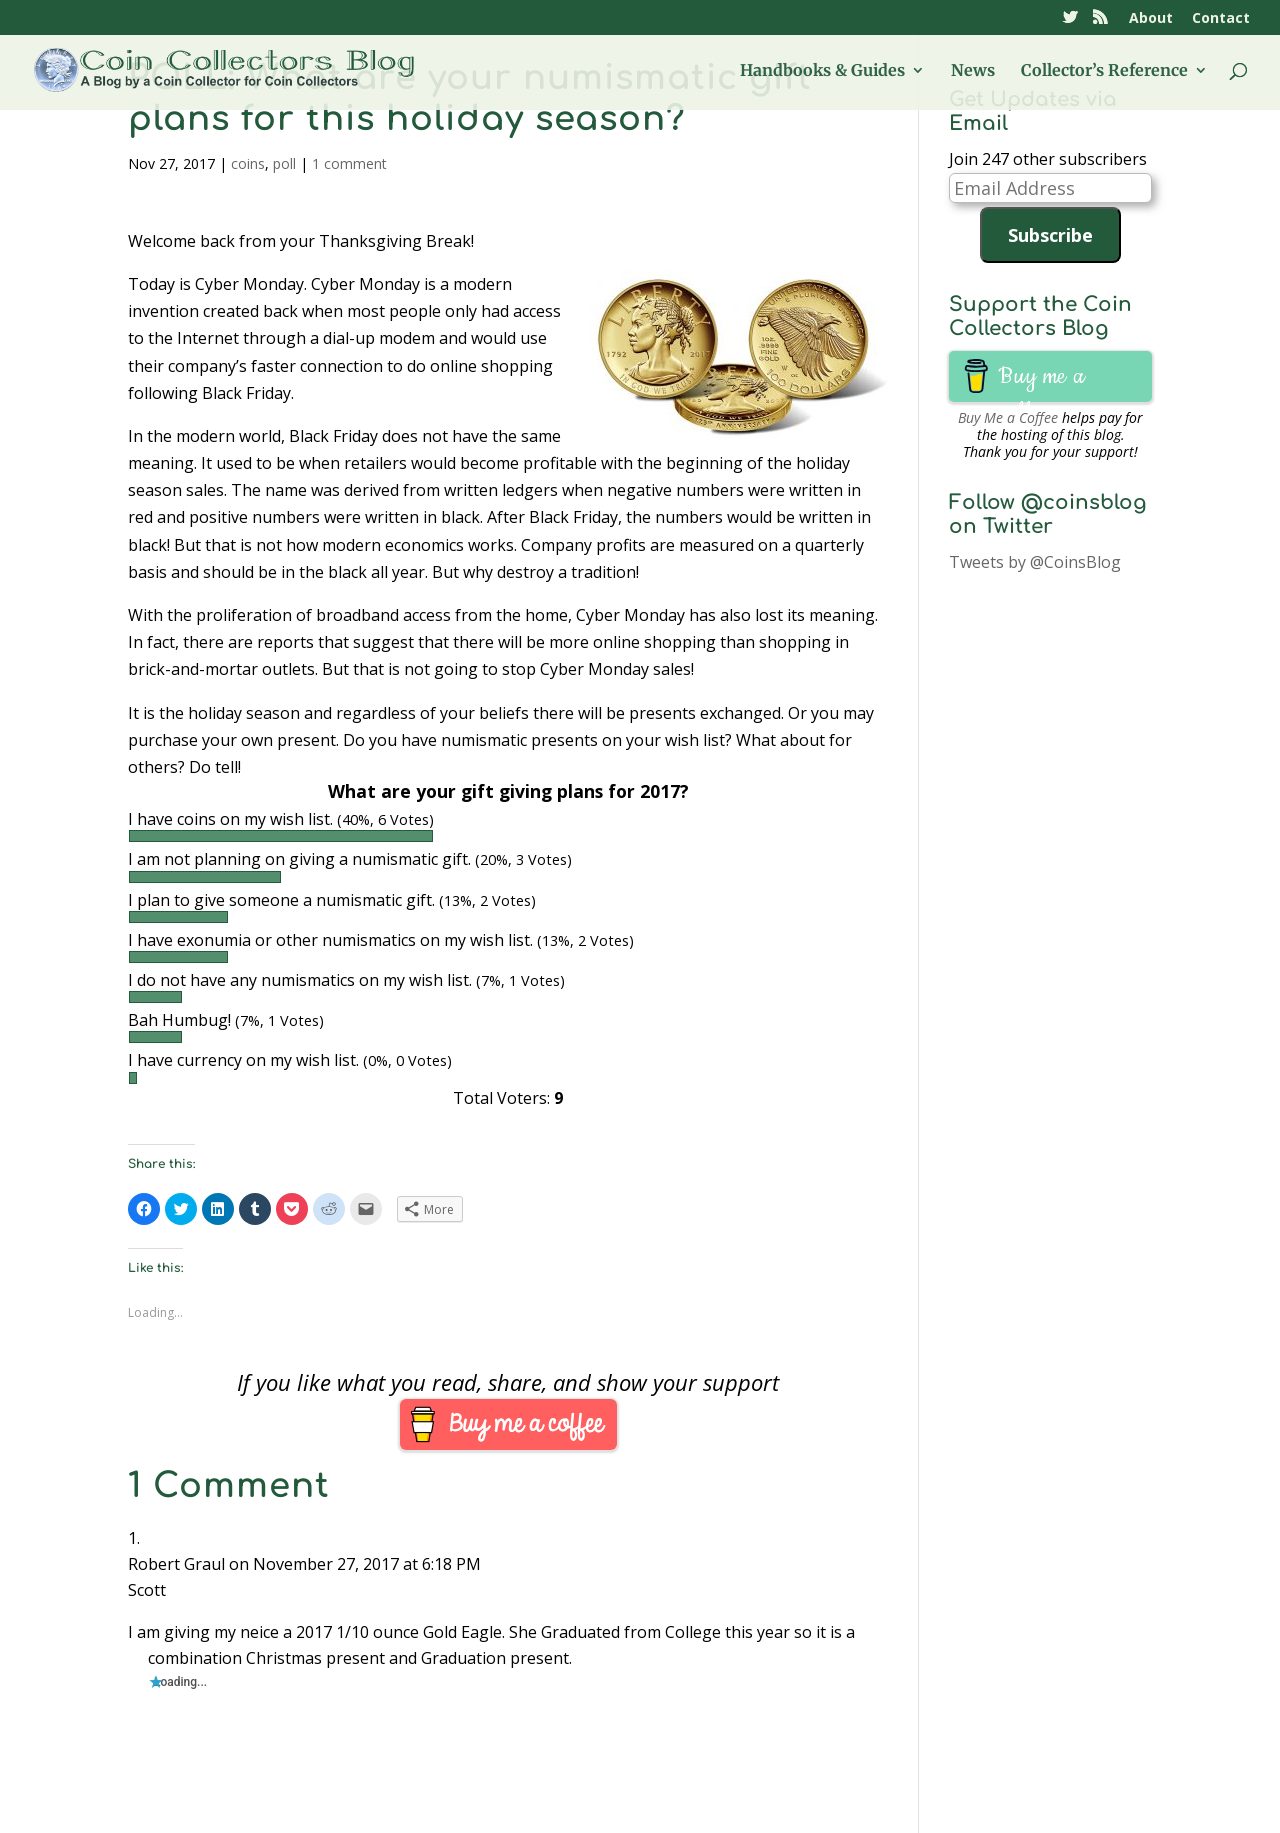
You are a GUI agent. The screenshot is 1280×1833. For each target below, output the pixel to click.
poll (284, 163)
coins (248, 163)
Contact (1221, 19)
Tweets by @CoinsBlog (1035, 562)
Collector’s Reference (1104, 71)
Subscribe (1050, 235)
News (973, 71)
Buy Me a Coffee (1008, 417)
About (1151, 19)
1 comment (349, 163)
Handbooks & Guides (822, 71)
